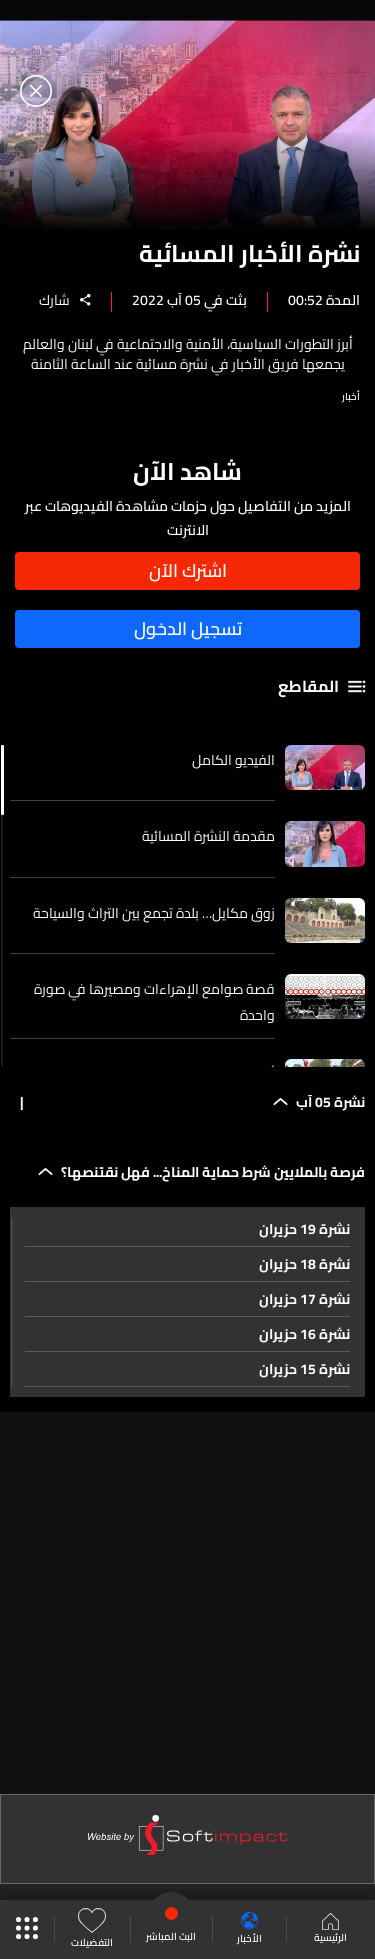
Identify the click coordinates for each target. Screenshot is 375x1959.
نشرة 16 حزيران (304, 1334)
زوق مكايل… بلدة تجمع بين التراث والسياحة (154, 913)
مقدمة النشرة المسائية (208, 836)
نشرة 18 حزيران (304, 1264)
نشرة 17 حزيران (304, 1299)
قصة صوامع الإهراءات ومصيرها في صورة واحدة (154, 1002)
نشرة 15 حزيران (304, 1369)
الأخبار (249, 1929)
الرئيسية (330, 1930)
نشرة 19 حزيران (304, 1229)
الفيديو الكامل (233, 760)
